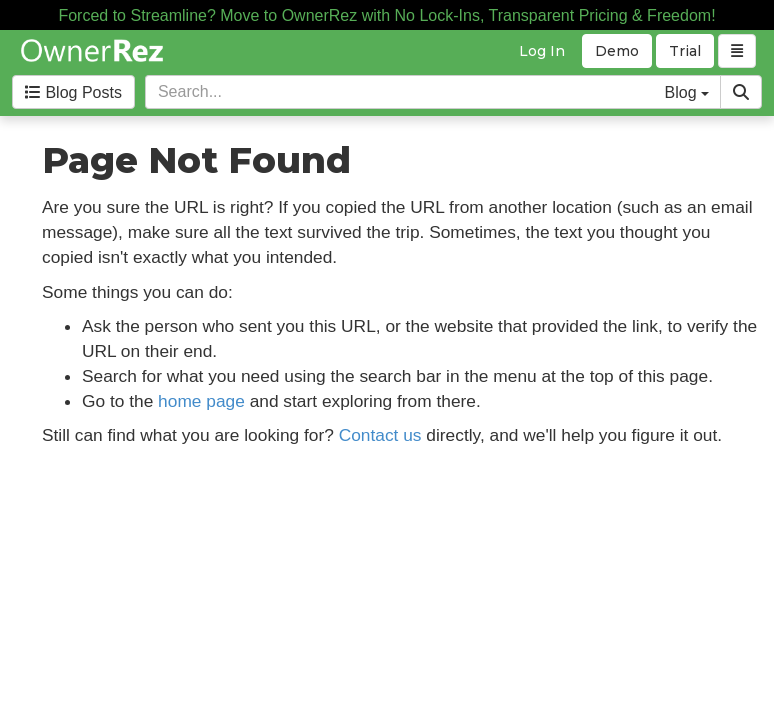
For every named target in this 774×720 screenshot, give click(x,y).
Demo (617, 51)
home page (201, 401)
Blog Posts (73, 92)
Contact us (380, 435)
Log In (542, 51)
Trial (685, 51)
